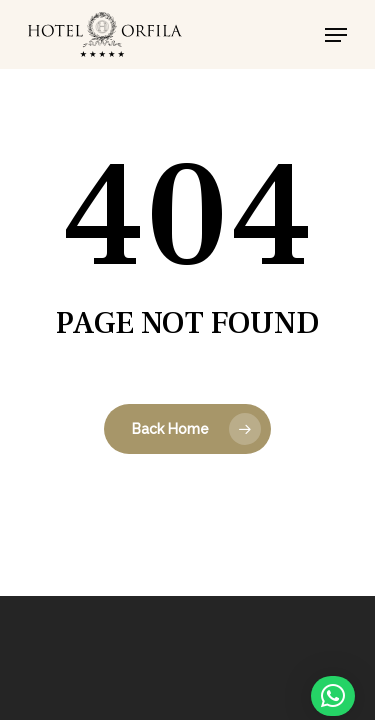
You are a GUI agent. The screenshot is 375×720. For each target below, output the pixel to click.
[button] (336, 35)
